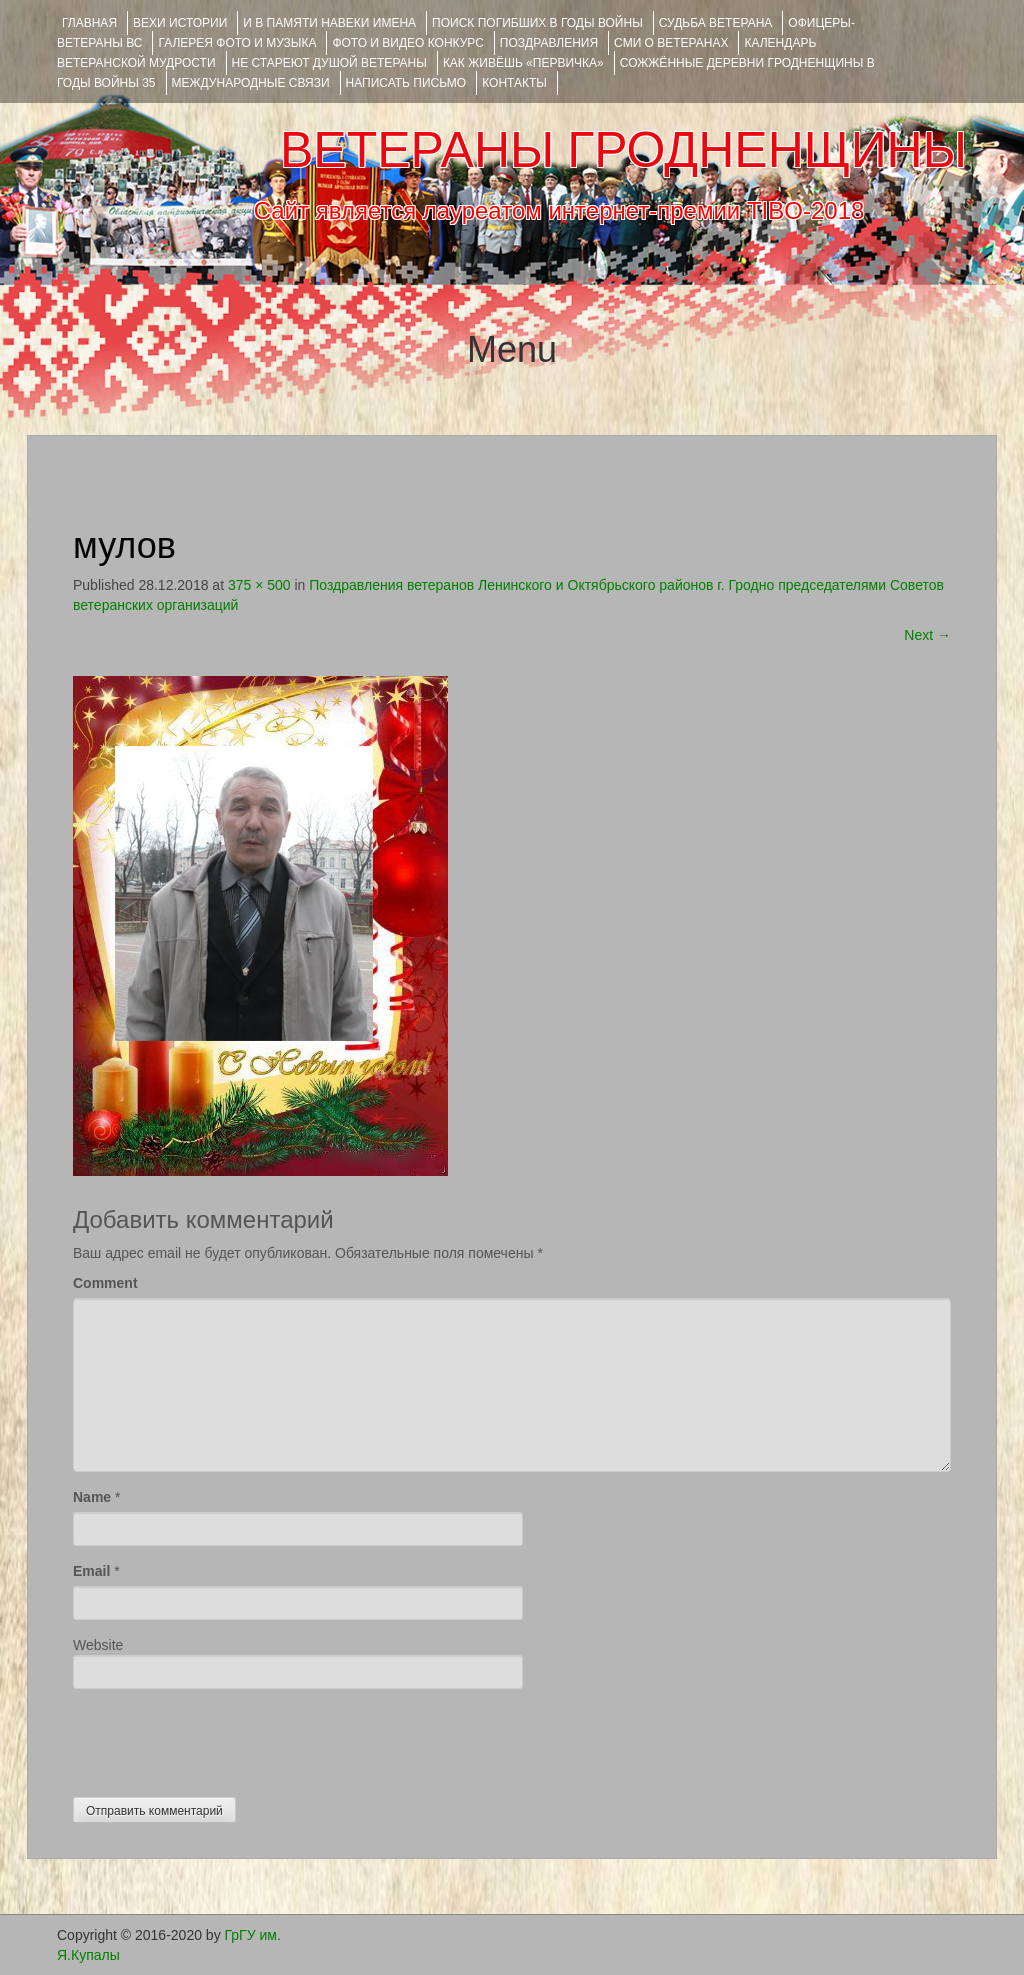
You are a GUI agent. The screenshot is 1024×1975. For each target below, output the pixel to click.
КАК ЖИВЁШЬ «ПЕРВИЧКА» (523, 63)
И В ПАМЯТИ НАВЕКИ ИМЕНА (329, 23)
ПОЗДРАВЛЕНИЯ (549, 43)
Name (92, 1497)
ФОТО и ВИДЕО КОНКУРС (407, 43)
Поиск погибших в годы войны (537, 23)
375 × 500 (259, 585)
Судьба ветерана (716, 23)
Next (927, 635)
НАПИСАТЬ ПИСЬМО (406, 83)
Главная (89, 23)
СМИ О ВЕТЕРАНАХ (671, 43)
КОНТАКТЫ (514, 83)
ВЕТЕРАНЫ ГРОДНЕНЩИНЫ (623, 150)
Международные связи (251, 83)
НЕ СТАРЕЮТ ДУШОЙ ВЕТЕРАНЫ (329, 63)
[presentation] (225, 1738)
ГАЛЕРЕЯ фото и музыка (237, 43)
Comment (105, 1283)
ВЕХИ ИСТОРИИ (180, 23)
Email (91, 1571)
